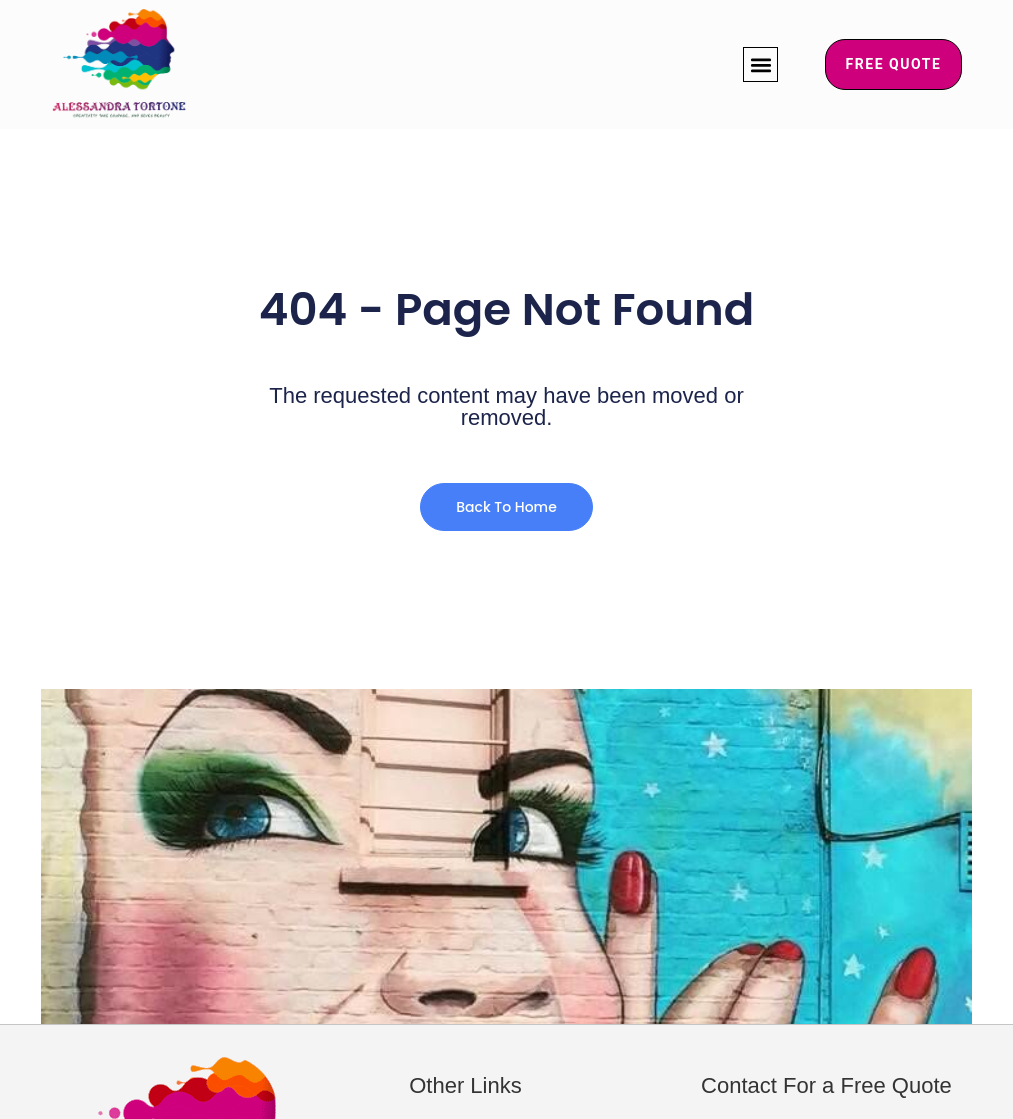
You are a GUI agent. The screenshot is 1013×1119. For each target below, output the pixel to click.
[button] (760, 64)
